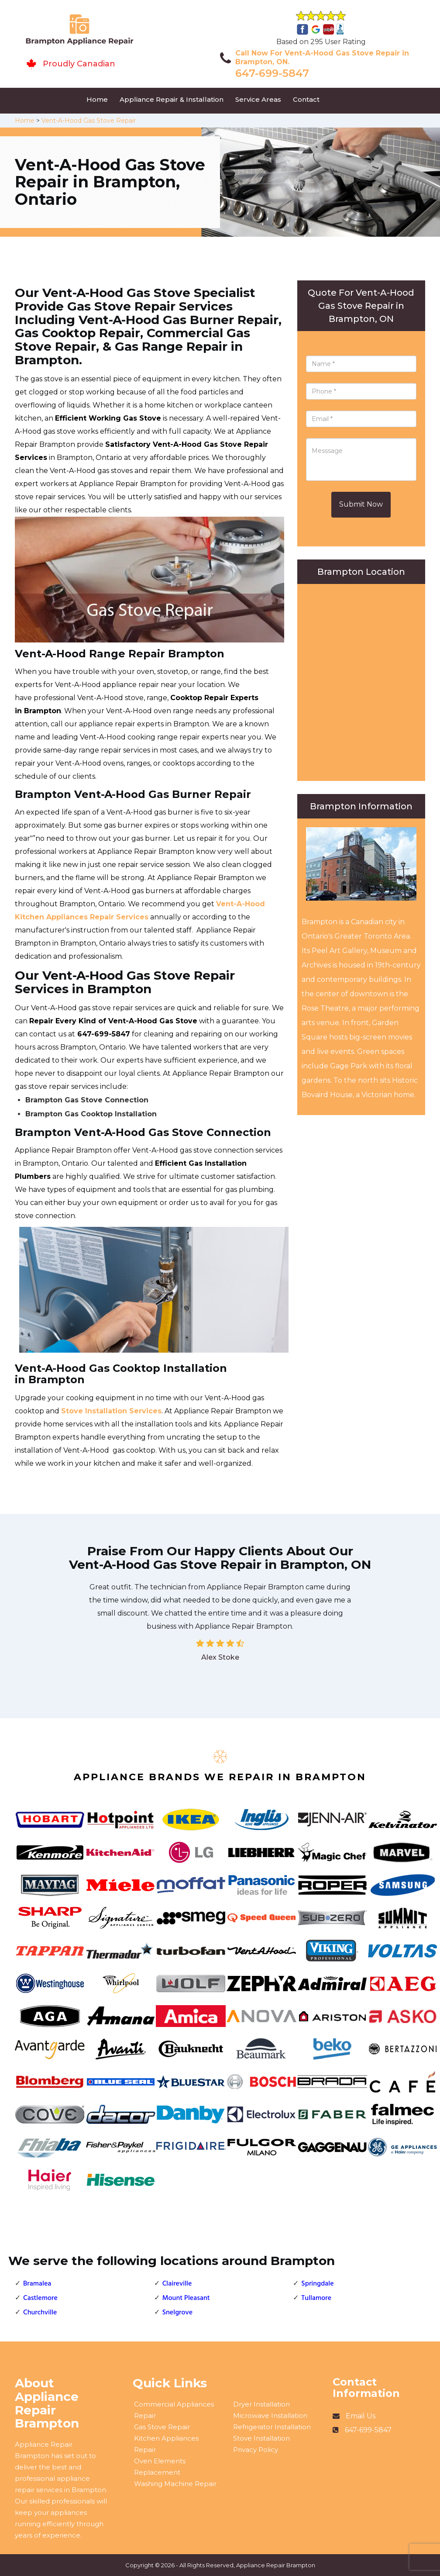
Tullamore (316, 2298)
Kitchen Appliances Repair (166, 2444)
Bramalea (37, 2283)
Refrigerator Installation (272, 2427)
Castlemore (40, 2298)
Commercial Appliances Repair (174, 2410)
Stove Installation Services (111, 1411)
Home (97, 99)
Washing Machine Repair (175, 2483)
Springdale (317, 2283)
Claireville (177, 2283)
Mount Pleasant (186, 2298)
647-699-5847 (272, 73)
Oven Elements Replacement (160, 2466)
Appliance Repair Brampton (275, 2565)
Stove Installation (261, 2438)
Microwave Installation (270, 2415)
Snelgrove (177, 2312)
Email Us (360, 2416)
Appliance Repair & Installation (171, 99)
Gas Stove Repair (162, 2427)
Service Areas (258, 99)
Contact (306, 99)
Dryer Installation (261, 2404)
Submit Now (361, 504)
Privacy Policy (255, 2449)
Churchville (40, 2312)
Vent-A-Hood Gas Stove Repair (88, 120)
